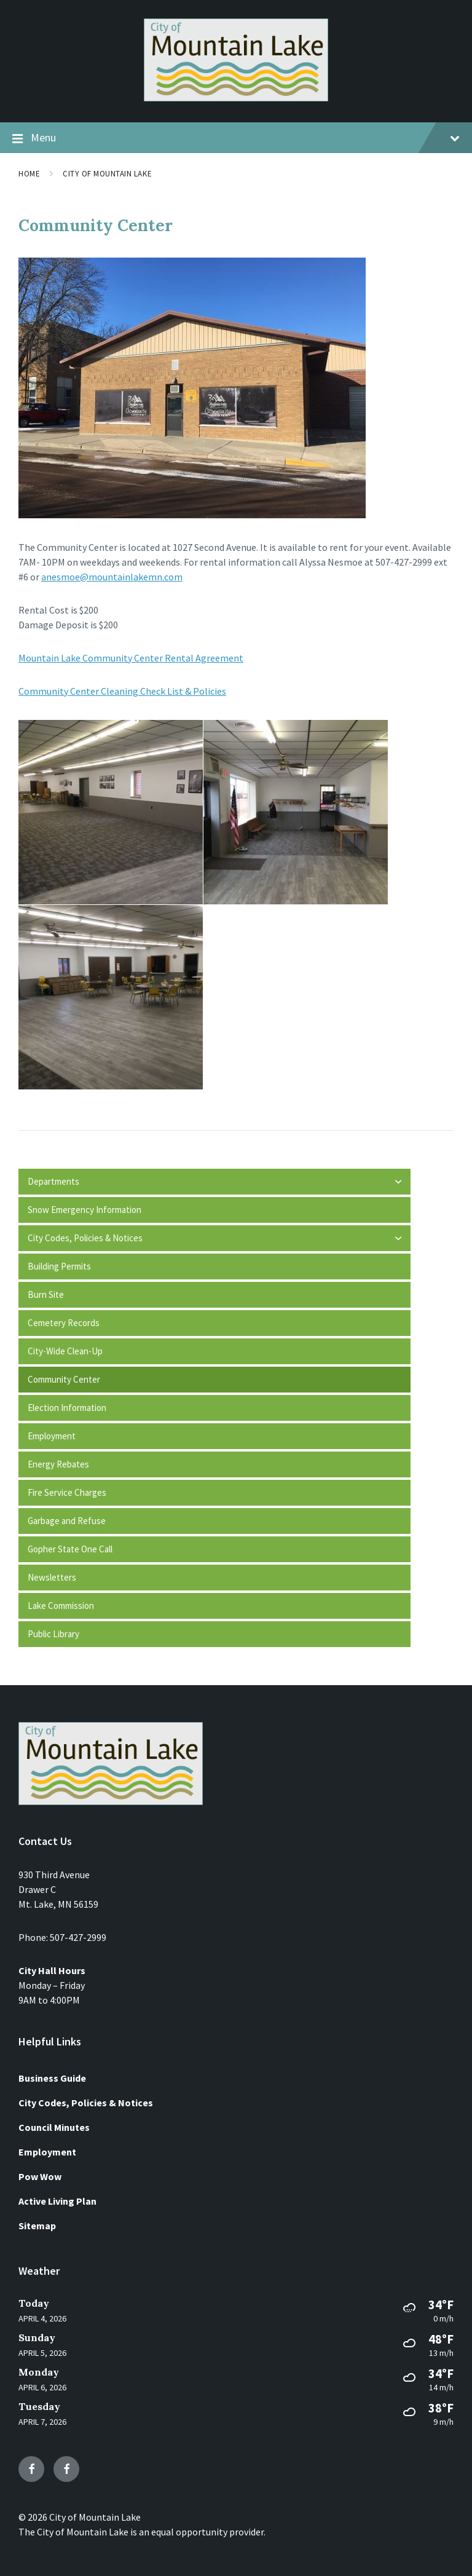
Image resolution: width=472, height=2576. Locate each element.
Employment (47, 2152)
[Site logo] (236, 98)
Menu (236, 138)
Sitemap (37, 2225)
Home (29, 173)
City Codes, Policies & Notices (85, 2102)
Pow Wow (39, 2176)
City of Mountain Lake (107, 173)
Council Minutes (54, 2127)
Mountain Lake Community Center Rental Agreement (130, 658)
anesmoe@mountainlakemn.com (112, 577)
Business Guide (52, 2078)
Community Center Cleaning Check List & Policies (122, 691)
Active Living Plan (57, 2201)
